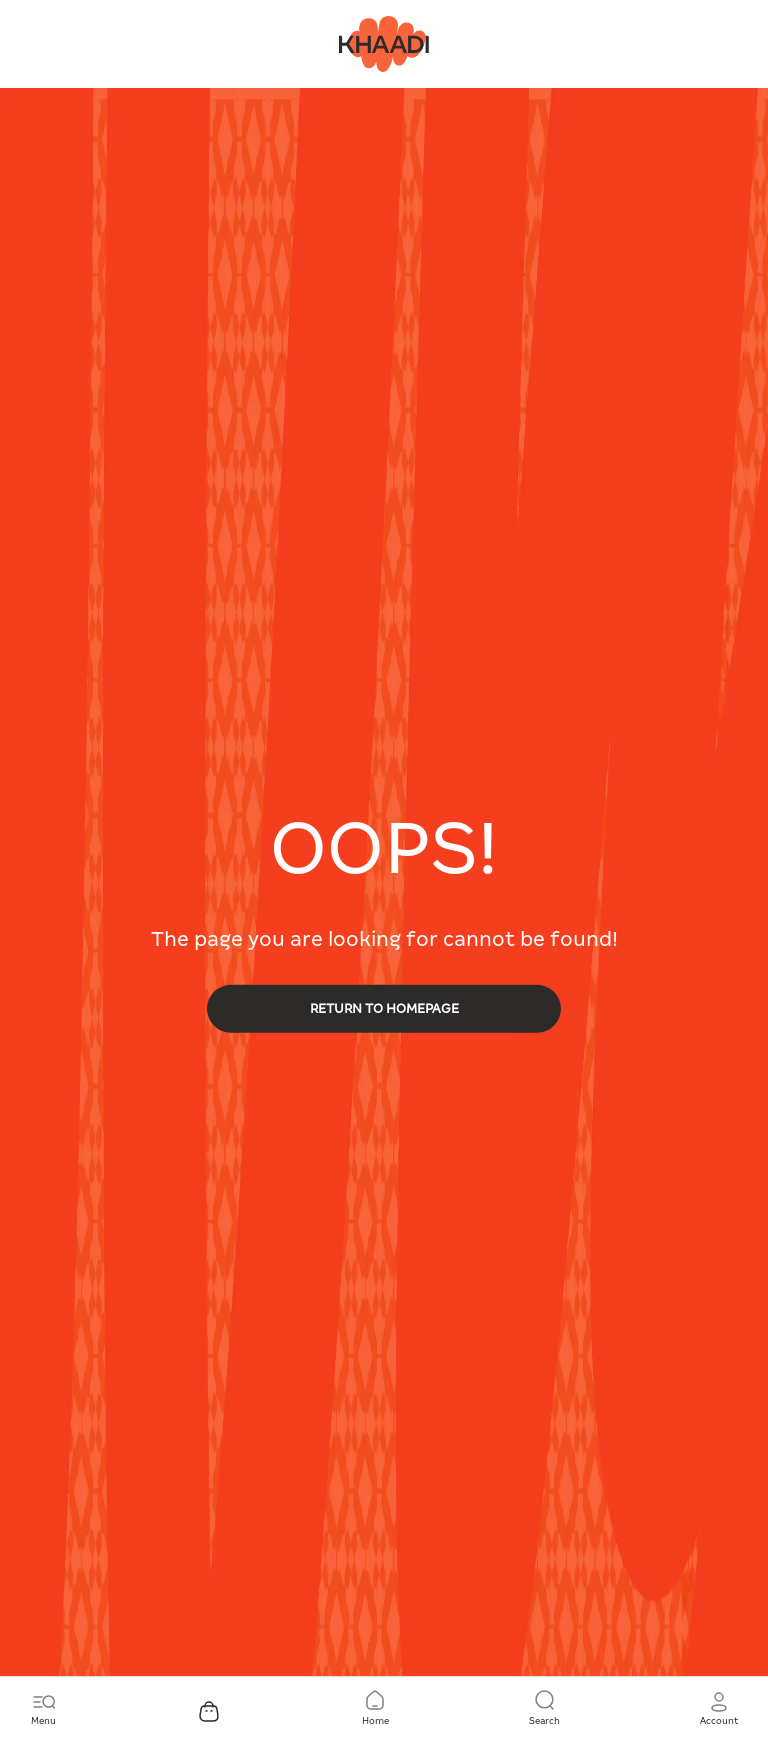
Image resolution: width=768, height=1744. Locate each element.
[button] (719, 1709)
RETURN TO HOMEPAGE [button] (384, 1008)
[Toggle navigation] (43, 1709)
